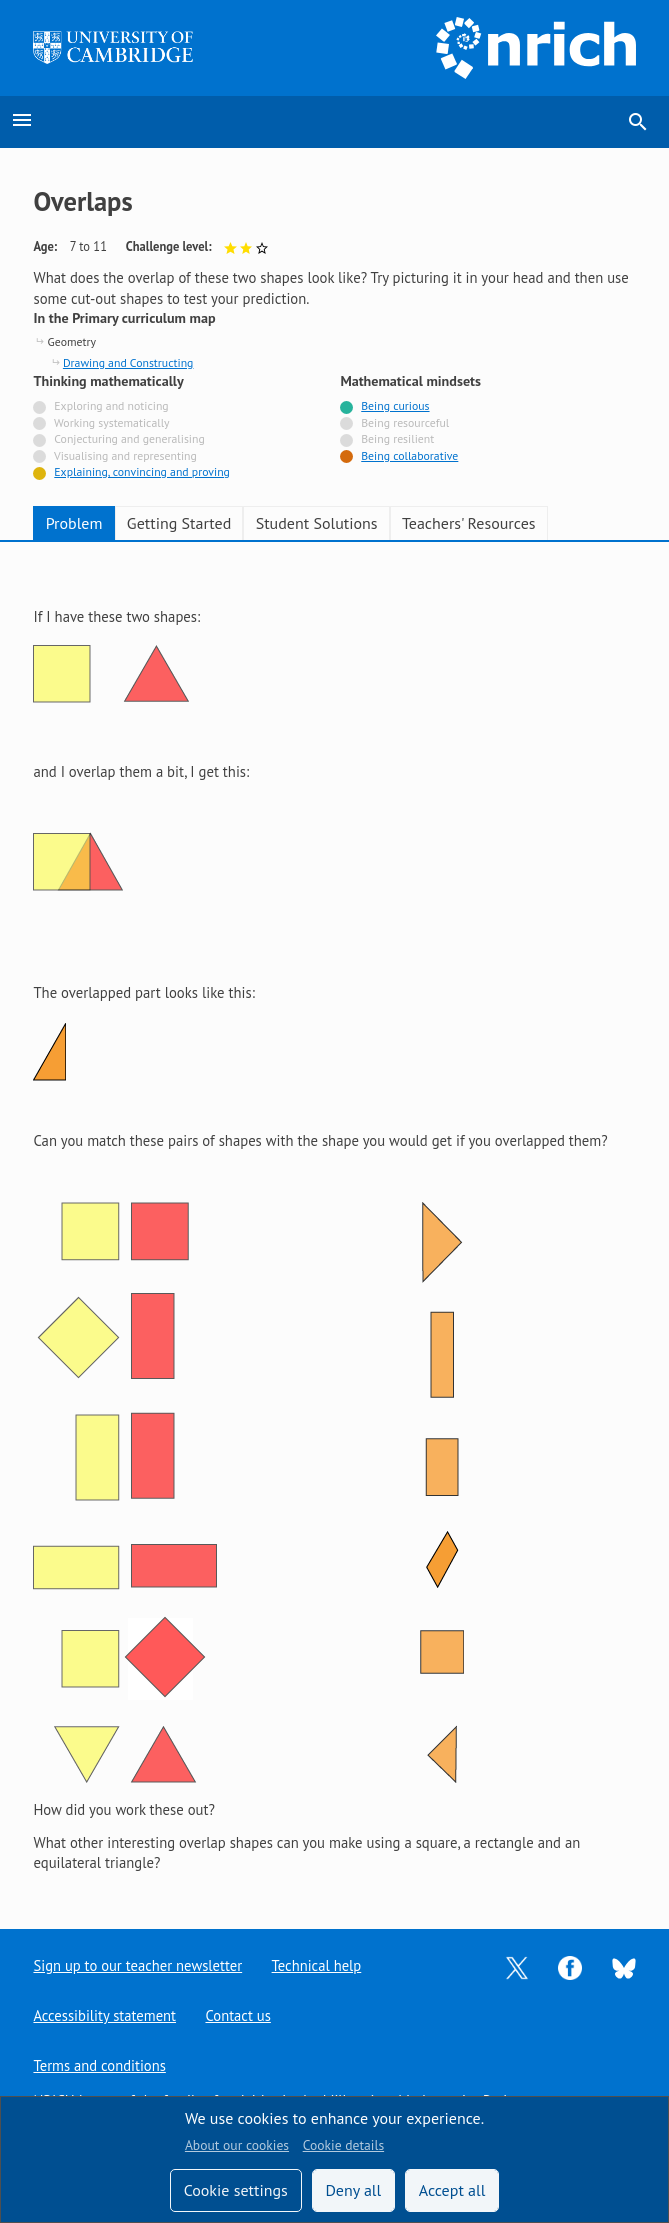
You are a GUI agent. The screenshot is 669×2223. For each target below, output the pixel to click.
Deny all (353, 2190)
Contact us (239, 2015)
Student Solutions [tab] (317, 523)
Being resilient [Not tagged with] (397, 438)
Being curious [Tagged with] (395, 405)
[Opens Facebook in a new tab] (570, 1966)
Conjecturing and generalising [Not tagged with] (129, 438)
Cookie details (343, 2145)
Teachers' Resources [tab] (469, 523)
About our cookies (237, 2145)
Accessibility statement (104, 2015)
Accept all (452, 2190)
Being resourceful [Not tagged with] (405, 422)
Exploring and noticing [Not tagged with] (111, 405)
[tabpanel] (334, 1220)
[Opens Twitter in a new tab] (517, 1966)
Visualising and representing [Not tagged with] (125, 455)
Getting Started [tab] (179, 523)
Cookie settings (236, 2190)
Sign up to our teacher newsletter (138, 1965)
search (638, 122)
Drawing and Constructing (128, 362)
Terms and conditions (99, 2065)
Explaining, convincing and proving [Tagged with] (142, 471)
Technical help (318, 1965)
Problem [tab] (74, 523)
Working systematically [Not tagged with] (112, 422)
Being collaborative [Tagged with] (409, 455)
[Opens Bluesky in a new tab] (624, 1966)
